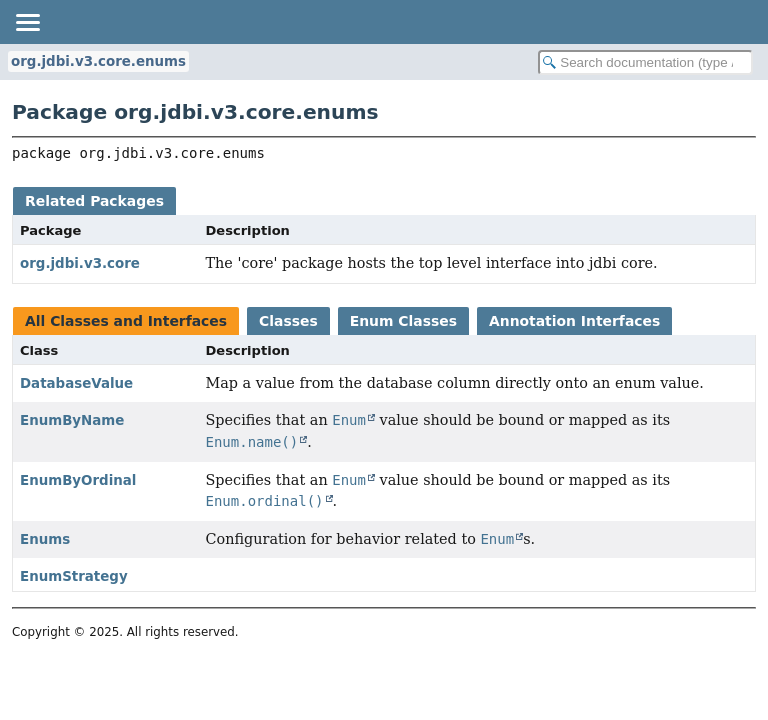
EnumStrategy (74, 576)
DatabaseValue (76, 383)
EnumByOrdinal (78, 480)
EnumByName (72, 420)
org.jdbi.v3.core (80, 263)
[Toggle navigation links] (27, 22)
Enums (45, 539)
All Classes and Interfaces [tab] (126, 321)
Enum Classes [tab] (403, 321)
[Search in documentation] (645, 62)
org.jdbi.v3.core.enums (98, 61)
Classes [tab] (288, 321)
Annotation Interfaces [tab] (574, 321)
